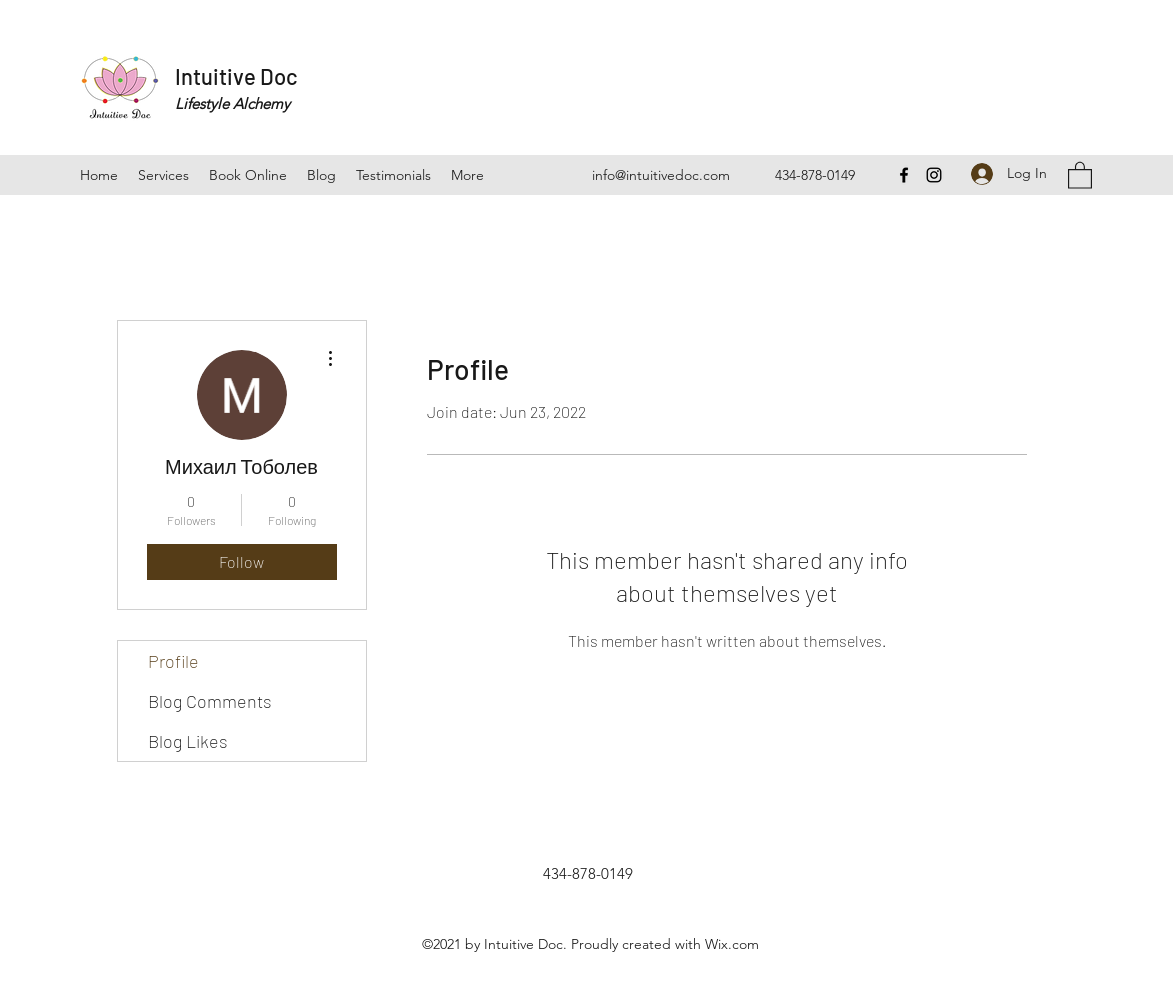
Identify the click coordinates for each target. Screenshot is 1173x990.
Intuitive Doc (236, 76)
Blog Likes (188, 741)
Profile (173, 661)
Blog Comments (210, 701)
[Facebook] (904, 175)
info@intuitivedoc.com (661, 175)
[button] (1080, 174)
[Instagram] (934, 175)
